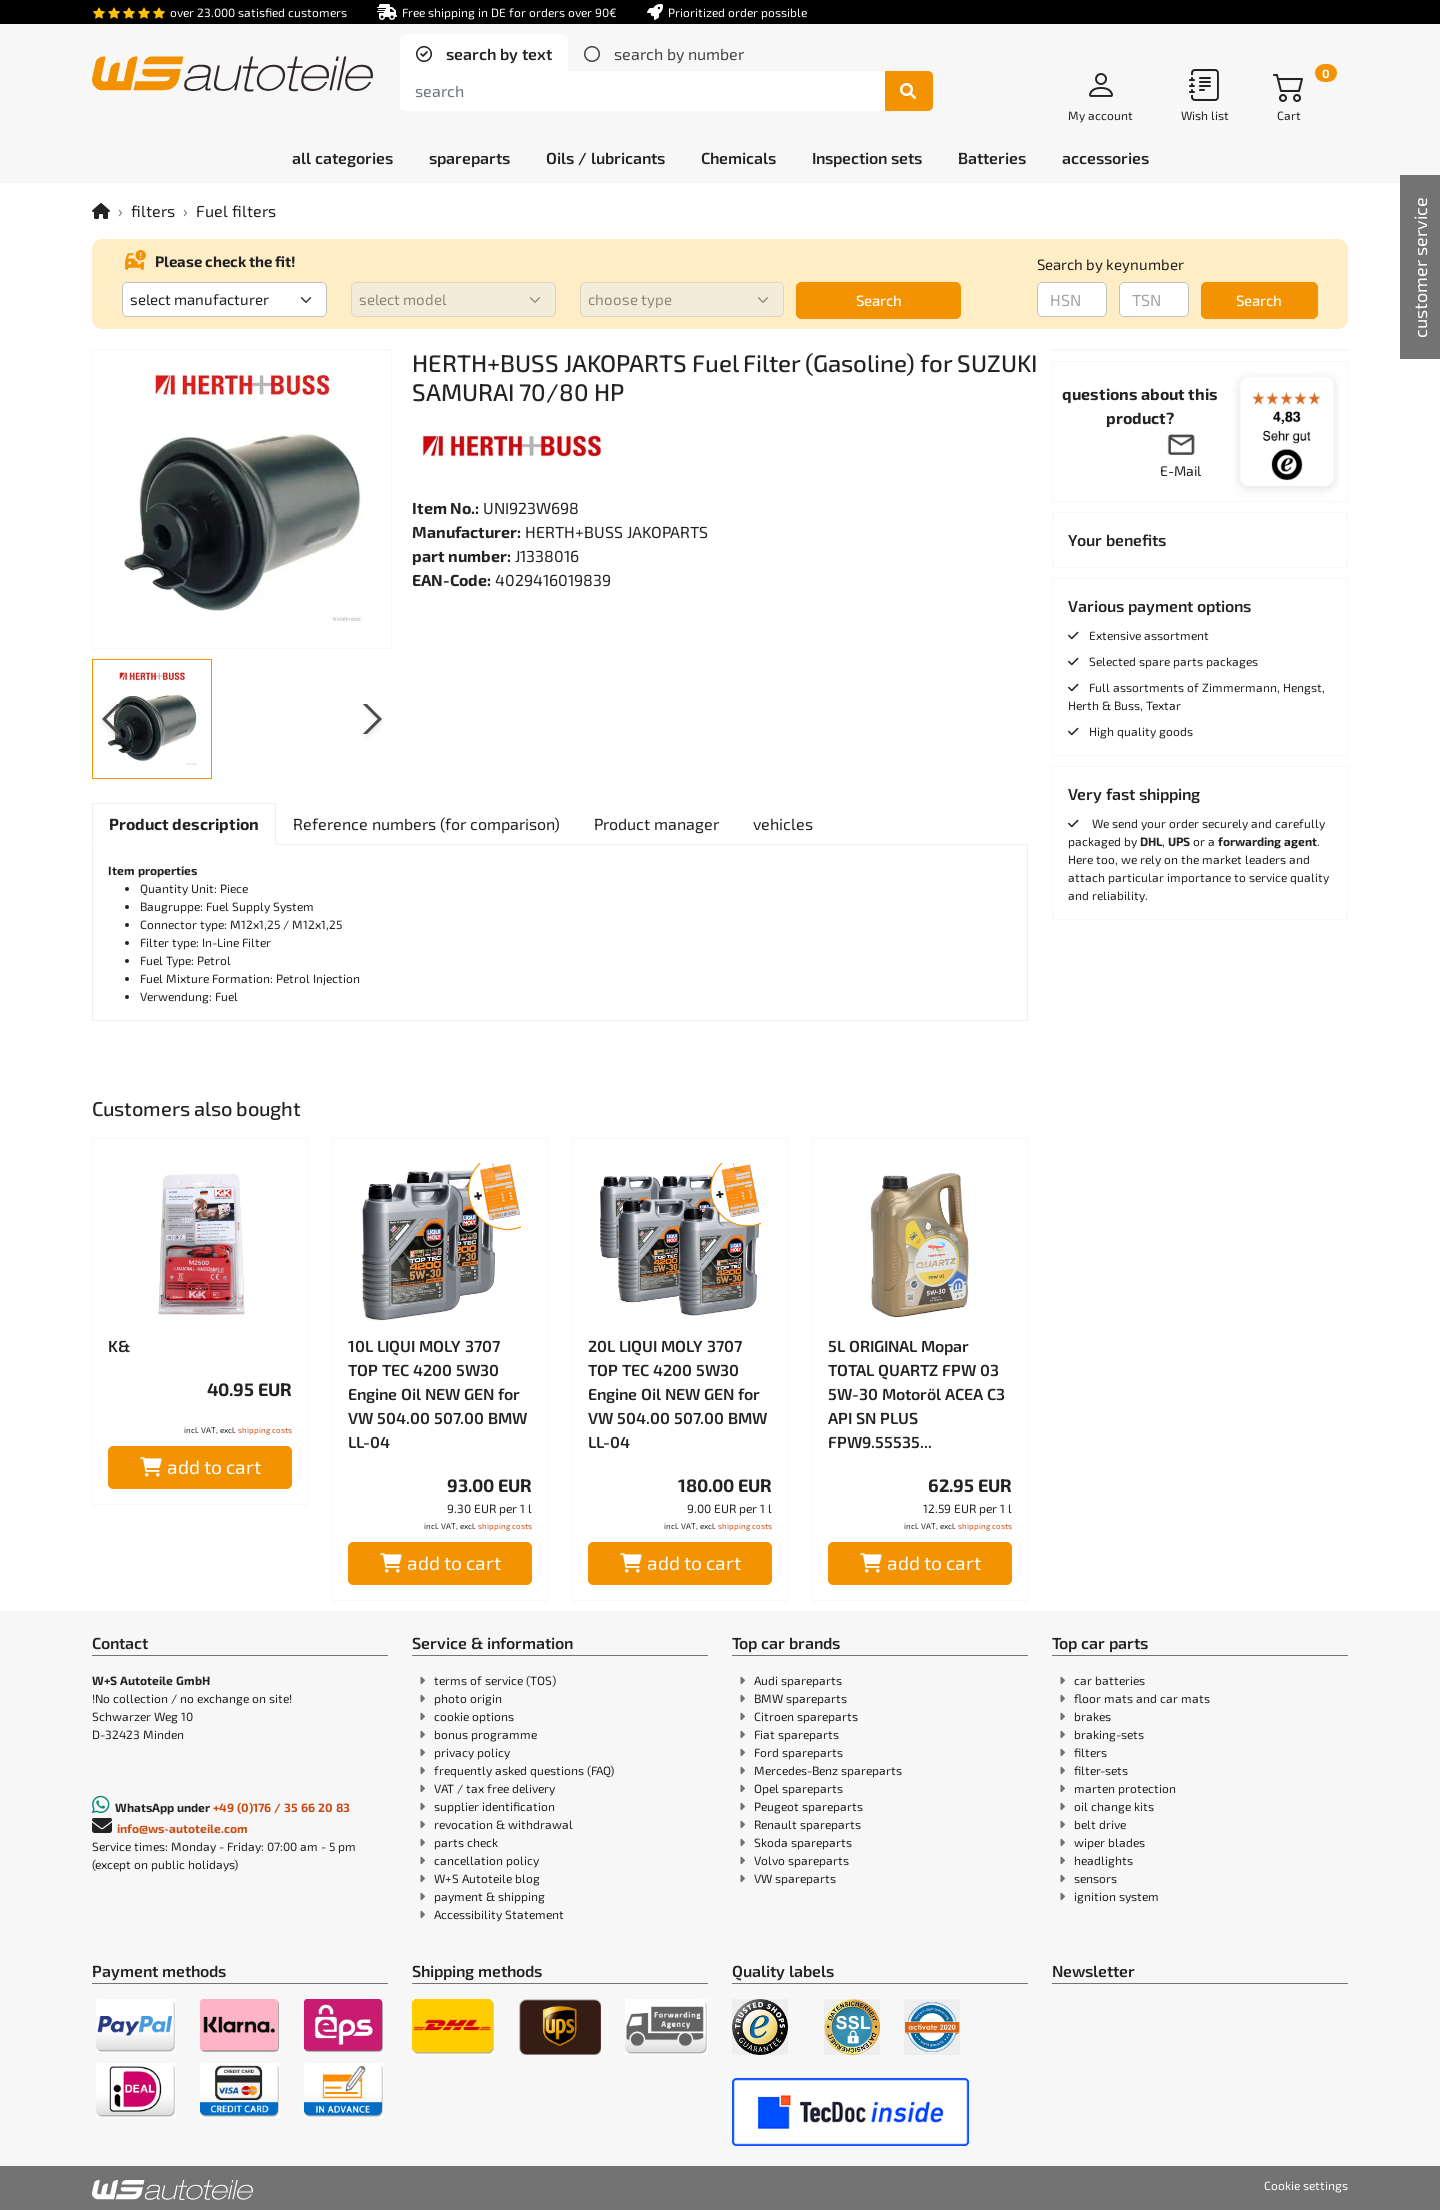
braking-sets (1109, 1734)
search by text (497, 53)
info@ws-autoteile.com (182, 1828)
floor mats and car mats (1142, 1698)
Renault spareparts (807, 1824)
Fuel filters (236, 210)
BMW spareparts (800, 1698)
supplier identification (494, 1806)
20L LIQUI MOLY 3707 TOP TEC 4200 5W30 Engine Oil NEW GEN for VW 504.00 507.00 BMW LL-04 (677, 1393)
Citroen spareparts (806, 1716)
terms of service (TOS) (495, 1680)
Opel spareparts (798, 1788)
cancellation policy (486, 1860)
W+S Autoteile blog (487, 1878)
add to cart (200, 1466)
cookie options (474, 1716)
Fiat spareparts (796, 1734)
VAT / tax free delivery (494, 1788)
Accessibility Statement (499, 1914)
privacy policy (472, 1752)
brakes (1092, 1716)
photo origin (468, 1698)
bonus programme (485, 1734)
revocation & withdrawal (503, 1824)
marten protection (1125, 1788)
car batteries (1109, 1680)
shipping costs (265, 1430)
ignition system (1116, 1896)
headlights (1103, 1860)
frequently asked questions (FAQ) (524, 1770)
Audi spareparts (798, 1680)
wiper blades (1109, 1842)
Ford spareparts (798, 1752)
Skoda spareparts (803, 1842)
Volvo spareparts (801, 1860)
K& (119, 1345)
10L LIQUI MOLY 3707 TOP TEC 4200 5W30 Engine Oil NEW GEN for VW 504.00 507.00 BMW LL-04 (437, 1393)
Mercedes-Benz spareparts (828, 1770)
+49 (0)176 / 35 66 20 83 (281, 1807)
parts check (466, 1842)
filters (153, 210)
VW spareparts (795, 1878)
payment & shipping (489, 1896)
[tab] (484, 54)
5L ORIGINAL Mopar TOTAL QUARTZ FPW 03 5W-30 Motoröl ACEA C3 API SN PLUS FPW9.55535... (916, 1393)
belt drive (1100, 1824)
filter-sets (1101, 1770)
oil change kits (1114, 1806)
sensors (1095, 1878)
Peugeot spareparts (808, 1806)
